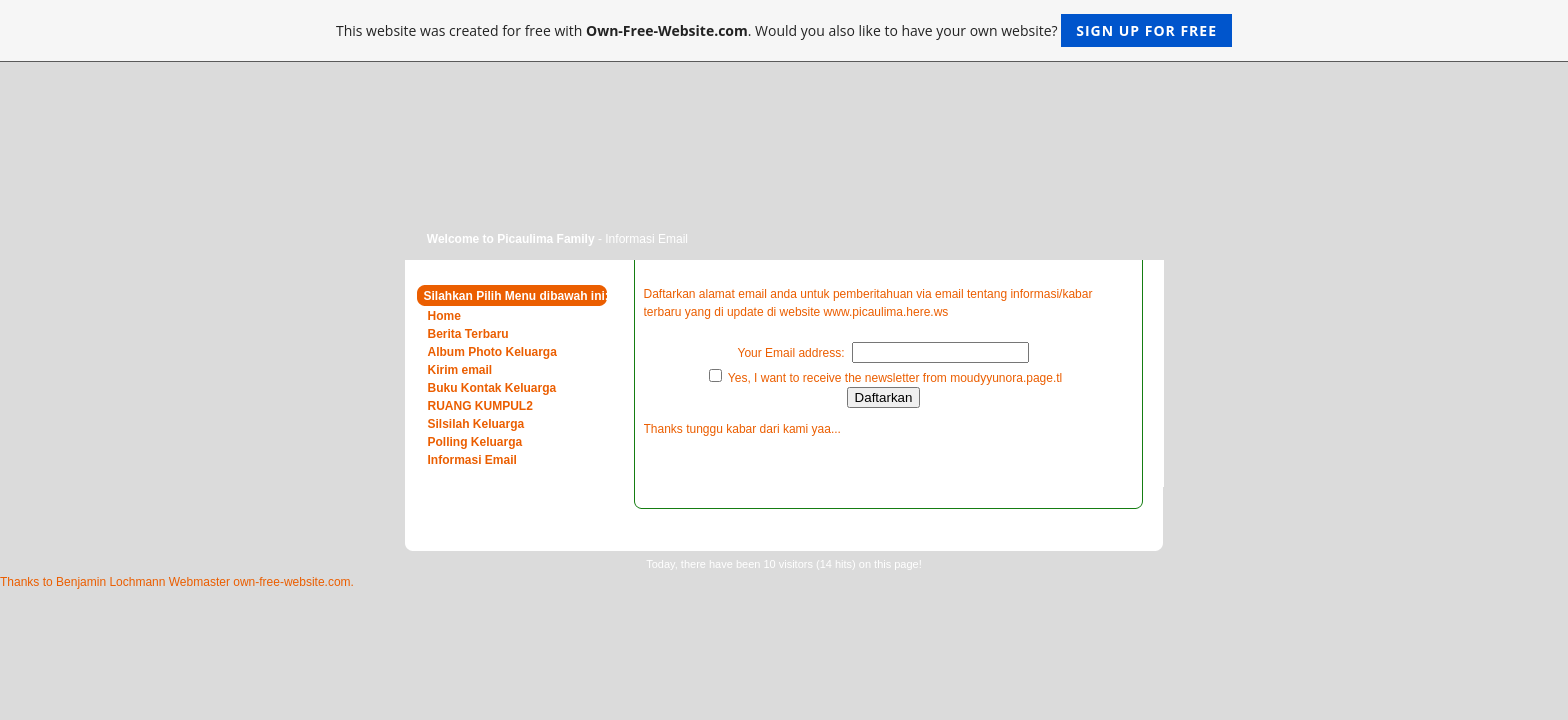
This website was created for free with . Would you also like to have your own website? (784, 30)
